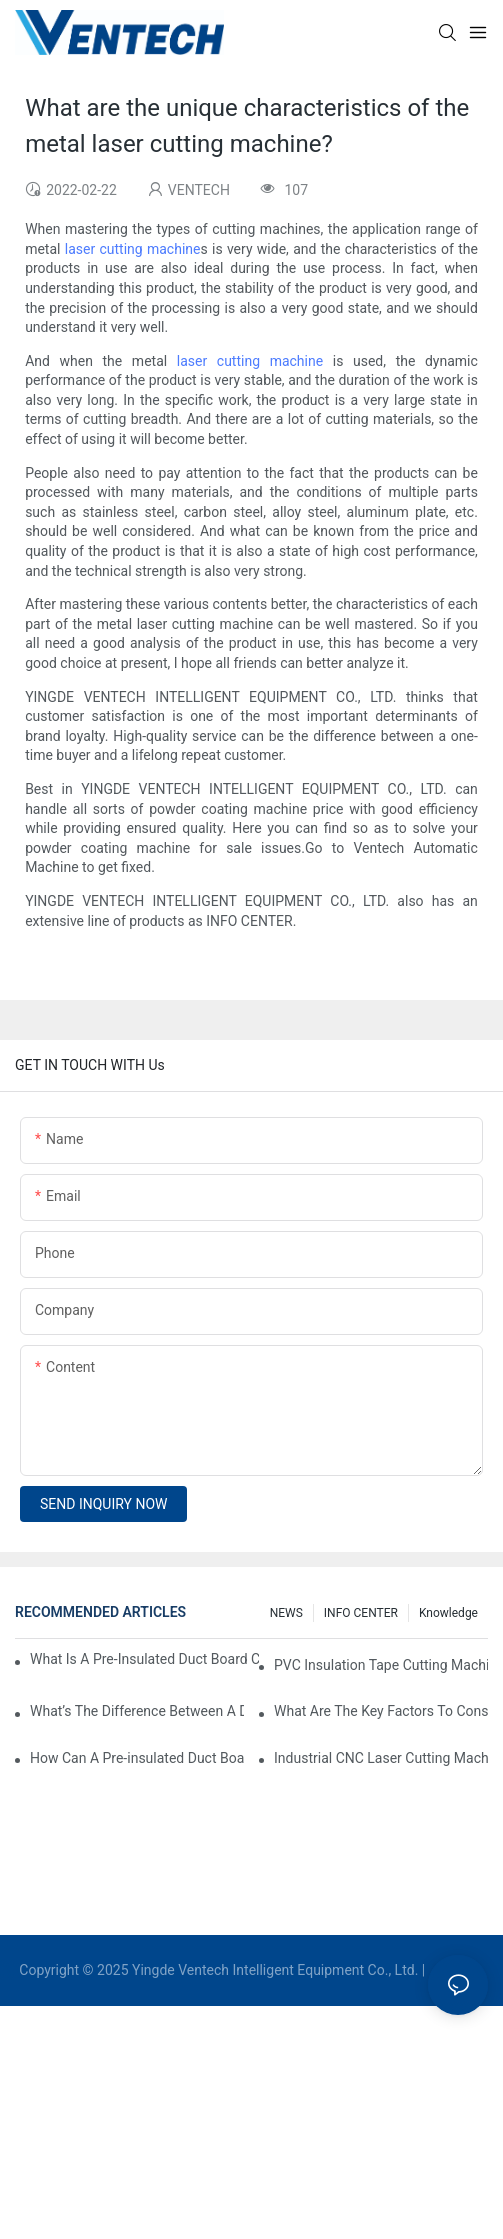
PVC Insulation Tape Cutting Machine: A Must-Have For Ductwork (381, 1665)
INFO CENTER (361, 1613)
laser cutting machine (133, 249)
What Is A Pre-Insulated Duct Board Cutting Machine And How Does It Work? (144, 1659)
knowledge (448, 1613)
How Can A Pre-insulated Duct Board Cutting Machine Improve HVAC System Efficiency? (137, 1758)
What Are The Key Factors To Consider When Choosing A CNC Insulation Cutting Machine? (381, 1711)
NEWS (286, 1613)
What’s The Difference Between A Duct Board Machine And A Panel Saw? (137, 1711)
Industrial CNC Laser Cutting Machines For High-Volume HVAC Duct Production (381, 1758)
